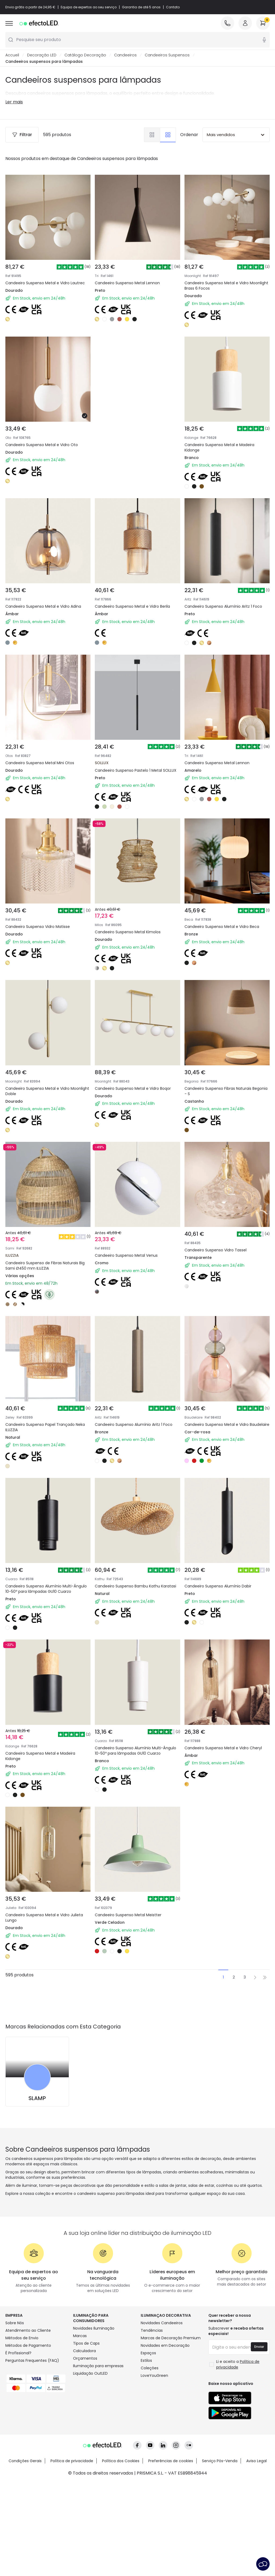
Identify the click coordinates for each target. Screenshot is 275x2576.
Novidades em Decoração (165, 2345)
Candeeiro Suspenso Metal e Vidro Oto (41, 445)
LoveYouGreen (154, 2375)
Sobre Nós (14, 2323)
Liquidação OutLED (90, 2373)
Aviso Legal (256, 2461)
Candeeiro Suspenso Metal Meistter (128, 1915)
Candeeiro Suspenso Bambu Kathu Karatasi (135, 1586)
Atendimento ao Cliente (28, 2330)
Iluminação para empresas (98, 2366)
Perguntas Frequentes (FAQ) (32, 2360)
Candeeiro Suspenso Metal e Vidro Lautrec (45, 283)
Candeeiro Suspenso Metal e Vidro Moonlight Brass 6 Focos (226, 285)
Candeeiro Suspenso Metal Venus (126, 1255)
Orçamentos (85, 2358)
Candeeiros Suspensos (167, 55)
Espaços (148, 2353)
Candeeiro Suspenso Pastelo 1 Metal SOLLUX (135, 770)
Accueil (12, 55)
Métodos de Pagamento (28, 2345)
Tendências (152, 2330)
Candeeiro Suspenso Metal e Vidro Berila (132, 606)
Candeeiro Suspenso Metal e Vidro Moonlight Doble (47, 1091)
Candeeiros (125, 55)
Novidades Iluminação (93, 2328)
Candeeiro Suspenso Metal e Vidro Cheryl (223, 1748)
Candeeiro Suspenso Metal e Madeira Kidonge (219, 447)
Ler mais (14, 102)
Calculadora (84, 2351)
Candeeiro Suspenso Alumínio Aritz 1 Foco (223, 606)
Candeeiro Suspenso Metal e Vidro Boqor (133, 1088)
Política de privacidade (71, 2461)
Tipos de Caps (86, 2343)
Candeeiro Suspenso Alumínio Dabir (217, 1586)
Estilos (146, 2360)
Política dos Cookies (120, 2461)
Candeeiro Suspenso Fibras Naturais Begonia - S (225, 1091)
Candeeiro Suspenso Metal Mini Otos (39, 763)
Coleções (149, 2368)
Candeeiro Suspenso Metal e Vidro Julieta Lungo (44, 1917)
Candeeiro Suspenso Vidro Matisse (37, 927)
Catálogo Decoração (85, 55)
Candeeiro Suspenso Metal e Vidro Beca (221, 927)
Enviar (259, 2347)
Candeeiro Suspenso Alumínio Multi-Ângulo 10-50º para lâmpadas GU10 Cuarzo (46, 1589)
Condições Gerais (25, 2461)
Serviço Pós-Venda (219, 2461)
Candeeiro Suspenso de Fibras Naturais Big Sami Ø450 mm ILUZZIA (45, 1265)
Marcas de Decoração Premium (171, 2338)
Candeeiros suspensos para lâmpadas (44, 61)
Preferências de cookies (170, 2461)
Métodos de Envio (21, 2338)
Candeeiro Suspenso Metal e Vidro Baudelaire (226, 1424)
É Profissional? (18, 2353)
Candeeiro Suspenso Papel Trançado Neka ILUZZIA (45, 1427)
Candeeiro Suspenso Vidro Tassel (215, 1250)
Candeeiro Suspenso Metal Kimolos (128, 932)
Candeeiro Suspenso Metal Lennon (127, 283)
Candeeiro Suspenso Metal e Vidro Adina (43, 606)
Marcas (80, 2336)
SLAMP (37, 2098)
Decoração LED (41, 55)
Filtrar (22, 135)
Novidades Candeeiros (162, 2323)
